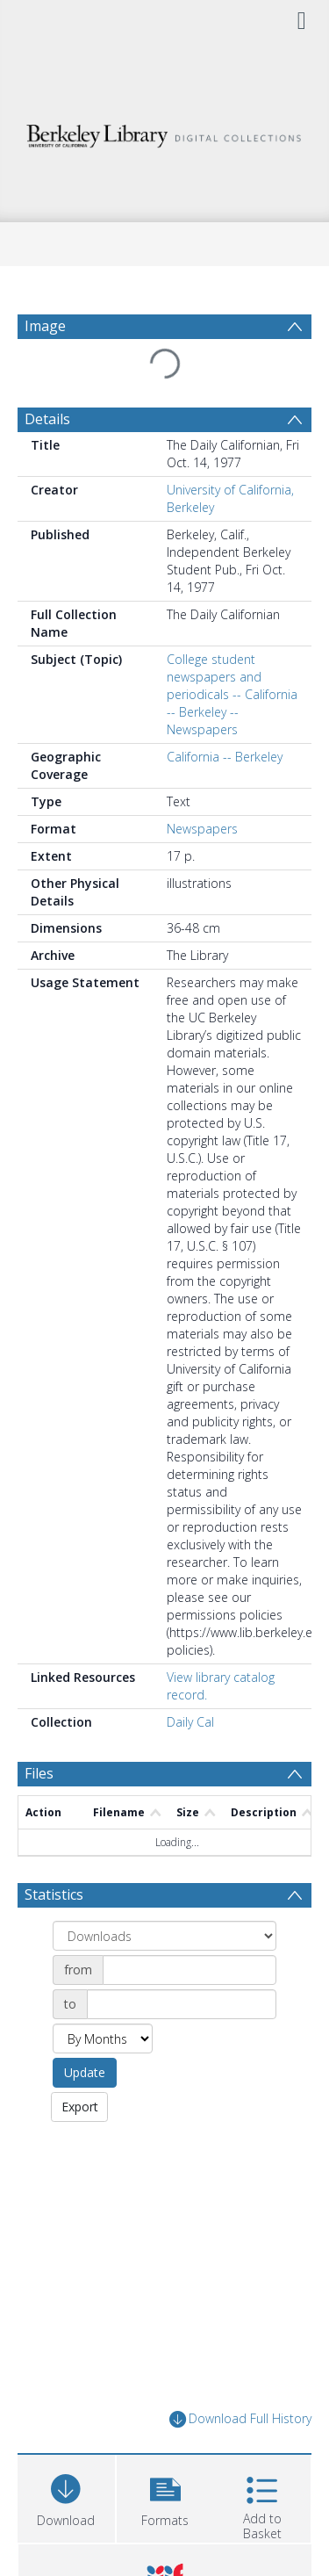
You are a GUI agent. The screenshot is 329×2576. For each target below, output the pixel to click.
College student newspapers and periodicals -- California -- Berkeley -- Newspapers (232, 694)
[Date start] (189, 1970)
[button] (165, 2496)
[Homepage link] (165, 131)
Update (84, 2072)
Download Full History (240, 2419)
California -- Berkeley (225, 756)
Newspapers (202, 828)
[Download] (66, 2496)
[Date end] (181, 2004)
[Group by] (164, 1936)
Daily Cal (190, 1722)
